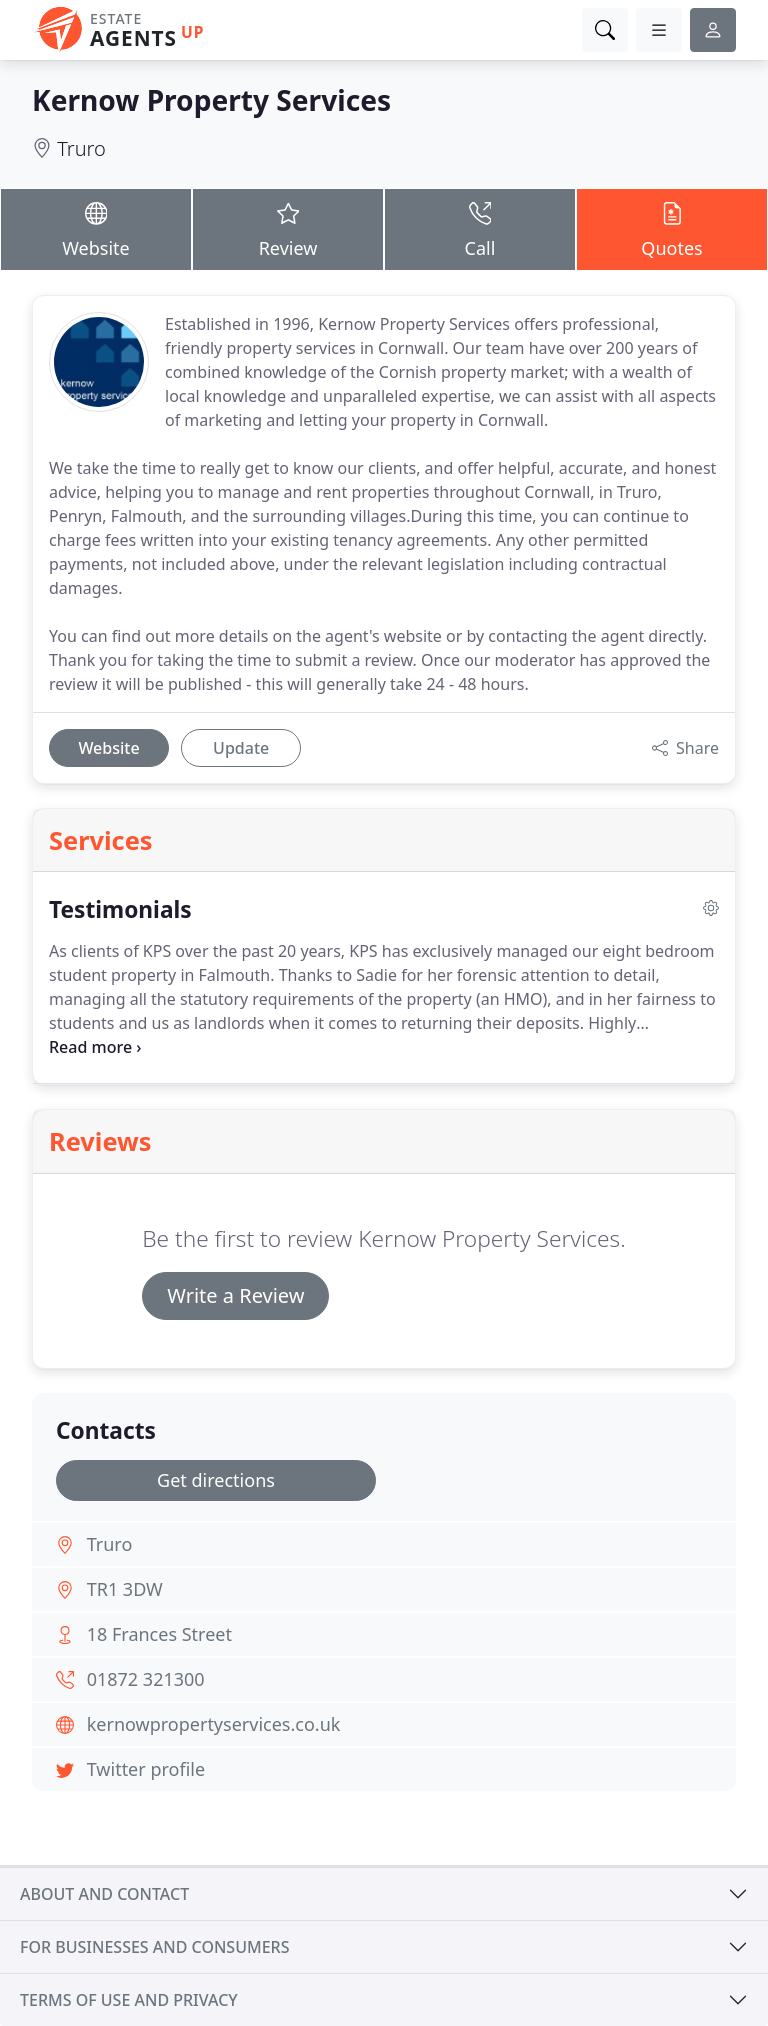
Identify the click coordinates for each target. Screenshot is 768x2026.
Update (241, 748)
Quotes (672, 228)
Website (96, 228)
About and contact (104, 1894)
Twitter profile (146, 1769)
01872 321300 (146, 1679)
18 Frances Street (159, 1634)
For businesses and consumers (154, 1947)
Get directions (216, 1480)
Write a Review (235, 1295)
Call (480, 228)
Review (288, 228)
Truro (81, 148)
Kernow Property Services (211, 100)
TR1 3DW (125, 1589)
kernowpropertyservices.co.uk (214, 1724)
